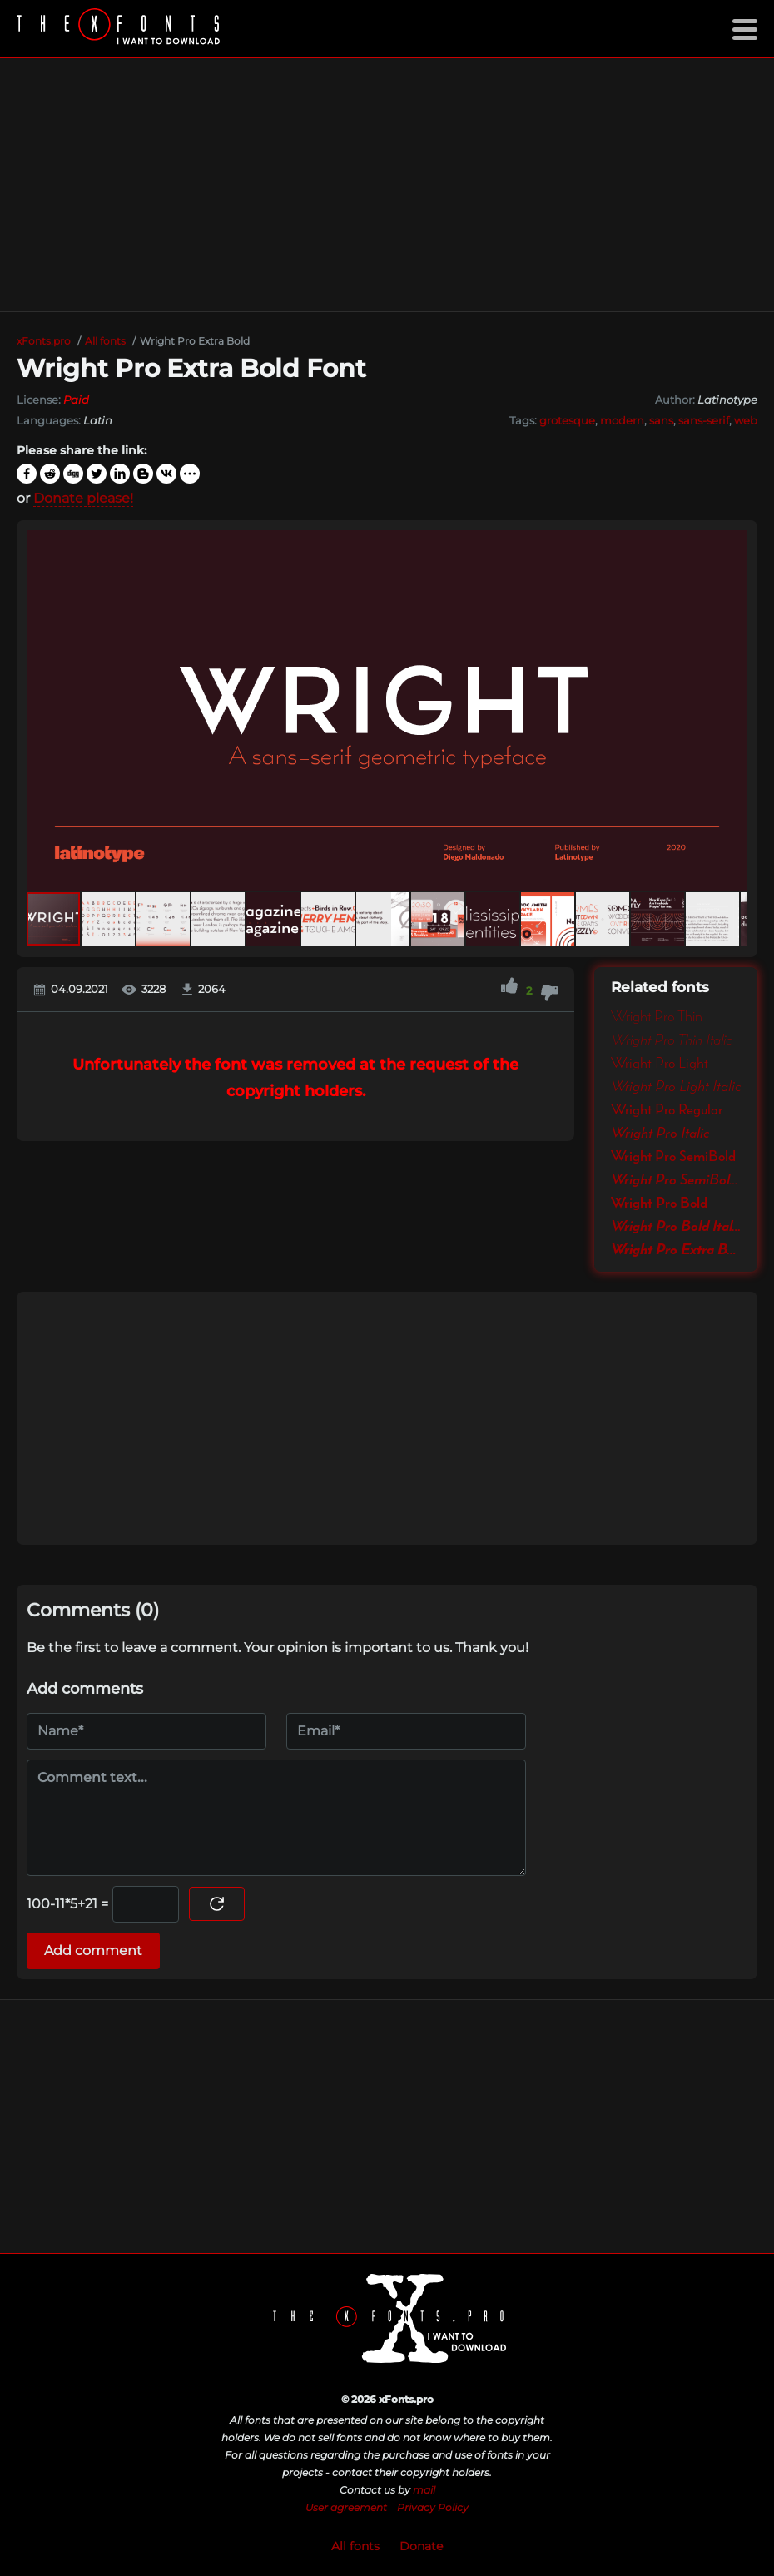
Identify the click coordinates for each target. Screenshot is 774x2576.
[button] (732, 710)
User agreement (346, 2507)
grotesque (567, 420)
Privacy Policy (433, 2507)
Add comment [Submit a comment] (93, 1950)
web (745, 420)
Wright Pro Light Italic (676, 1087)
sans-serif (703, 420)
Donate (421, 2546)
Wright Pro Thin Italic (671, 1040)
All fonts (355, 2546)
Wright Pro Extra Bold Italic (676, 1250)
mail (424, 2490)
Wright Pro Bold (659, 1203)
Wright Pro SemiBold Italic (676, 1180)
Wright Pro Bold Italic (676, 1226)
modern (622, 420)
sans (661, 420)
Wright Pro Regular (666, 1110)
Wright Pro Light (659, 1063)
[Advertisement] (387, 184)
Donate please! (83, 498)
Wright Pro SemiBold (673, 1157)
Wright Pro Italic (660, 1133)
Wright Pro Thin (656, 1017)
